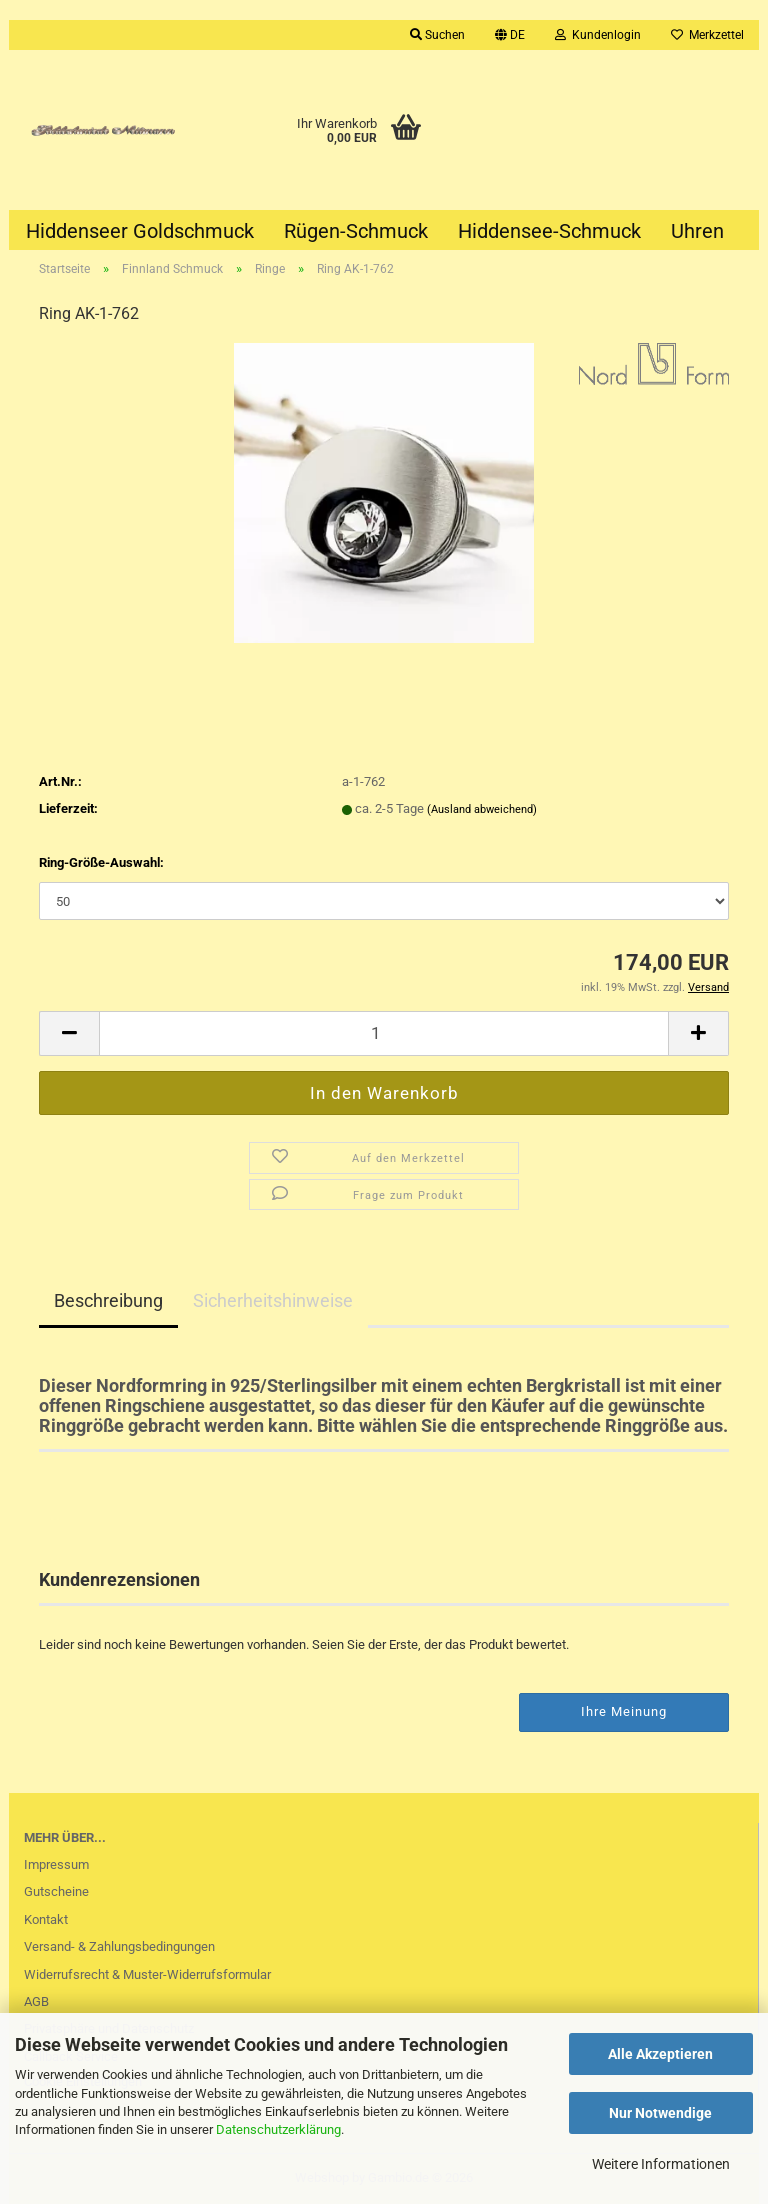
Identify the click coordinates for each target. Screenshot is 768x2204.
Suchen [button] (437, 35)
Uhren (697, 231)
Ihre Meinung (624, 1711)
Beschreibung (108, 1300)
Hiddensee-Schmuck (549, 231)
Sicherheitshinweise (273, 1300)
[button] (510, 35)
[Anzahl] (384, 1033)
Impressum (56, 1864)
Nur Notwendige (660, 2113)
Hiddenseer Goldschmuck (140, 231)
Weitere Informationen (661, 2164)
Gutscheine (56, 1891)
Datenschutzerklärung (278, 2129)
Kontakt (46, 1919)
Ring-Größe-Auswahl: (101, 862)
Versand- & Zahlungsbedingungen (119, 1946)
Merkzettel (707, 35)
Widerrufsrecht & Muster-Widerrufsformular (147, 1974)
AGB (36, 2001)
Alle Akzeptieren (660, 2054)
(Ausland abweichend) (482, 809)
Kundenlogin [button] (598, 35)
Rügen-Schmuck (356, 231)
